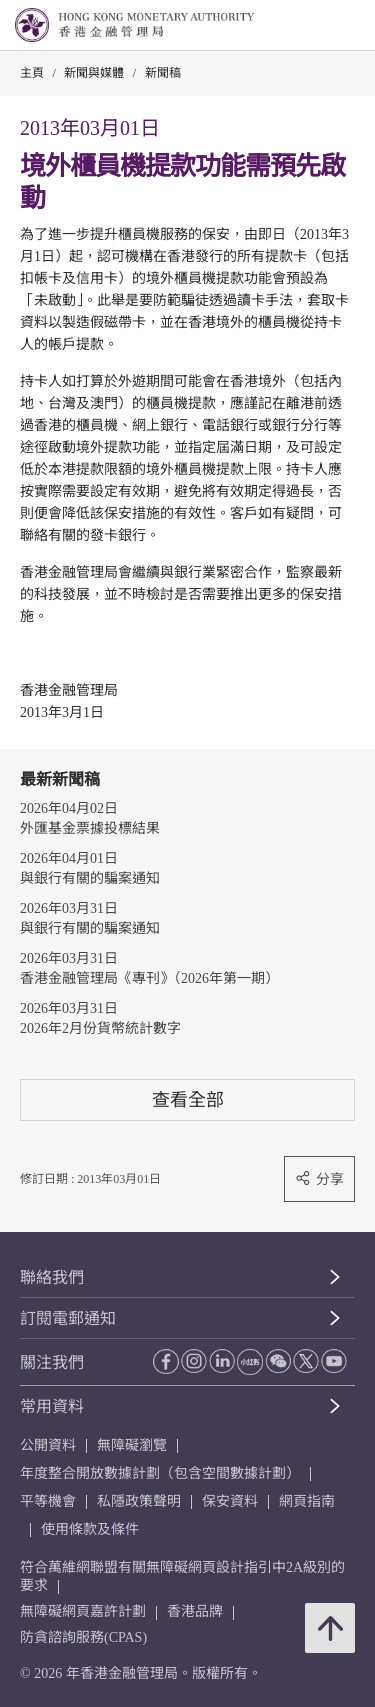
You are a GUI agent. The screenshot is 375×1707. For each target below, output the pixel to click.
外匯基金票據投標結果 (90, 828)
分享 (319, 1178)
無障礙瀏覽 (132, 1445)
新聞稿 (163, 73)
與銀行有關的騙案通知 (90, 878)
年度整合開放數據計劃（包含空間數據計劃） (160, 1473)
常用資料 (52, 1406)
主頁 (32, 73)
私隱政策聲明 (139, 1501)
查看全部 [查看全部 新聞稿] (188, 1099)
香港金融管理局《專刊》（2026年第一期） (149, 978)
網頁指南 (307, 1501)
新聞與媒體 (94, 73)
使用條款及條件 (90, 1529)
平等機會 (48, 1501)
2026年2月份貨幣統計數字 (100, 1028)
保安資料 (230, 1501)
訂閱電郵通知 (68, 1318)
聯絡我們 (52, 1277)
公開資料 (48, 1445)
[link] (309, 26)
